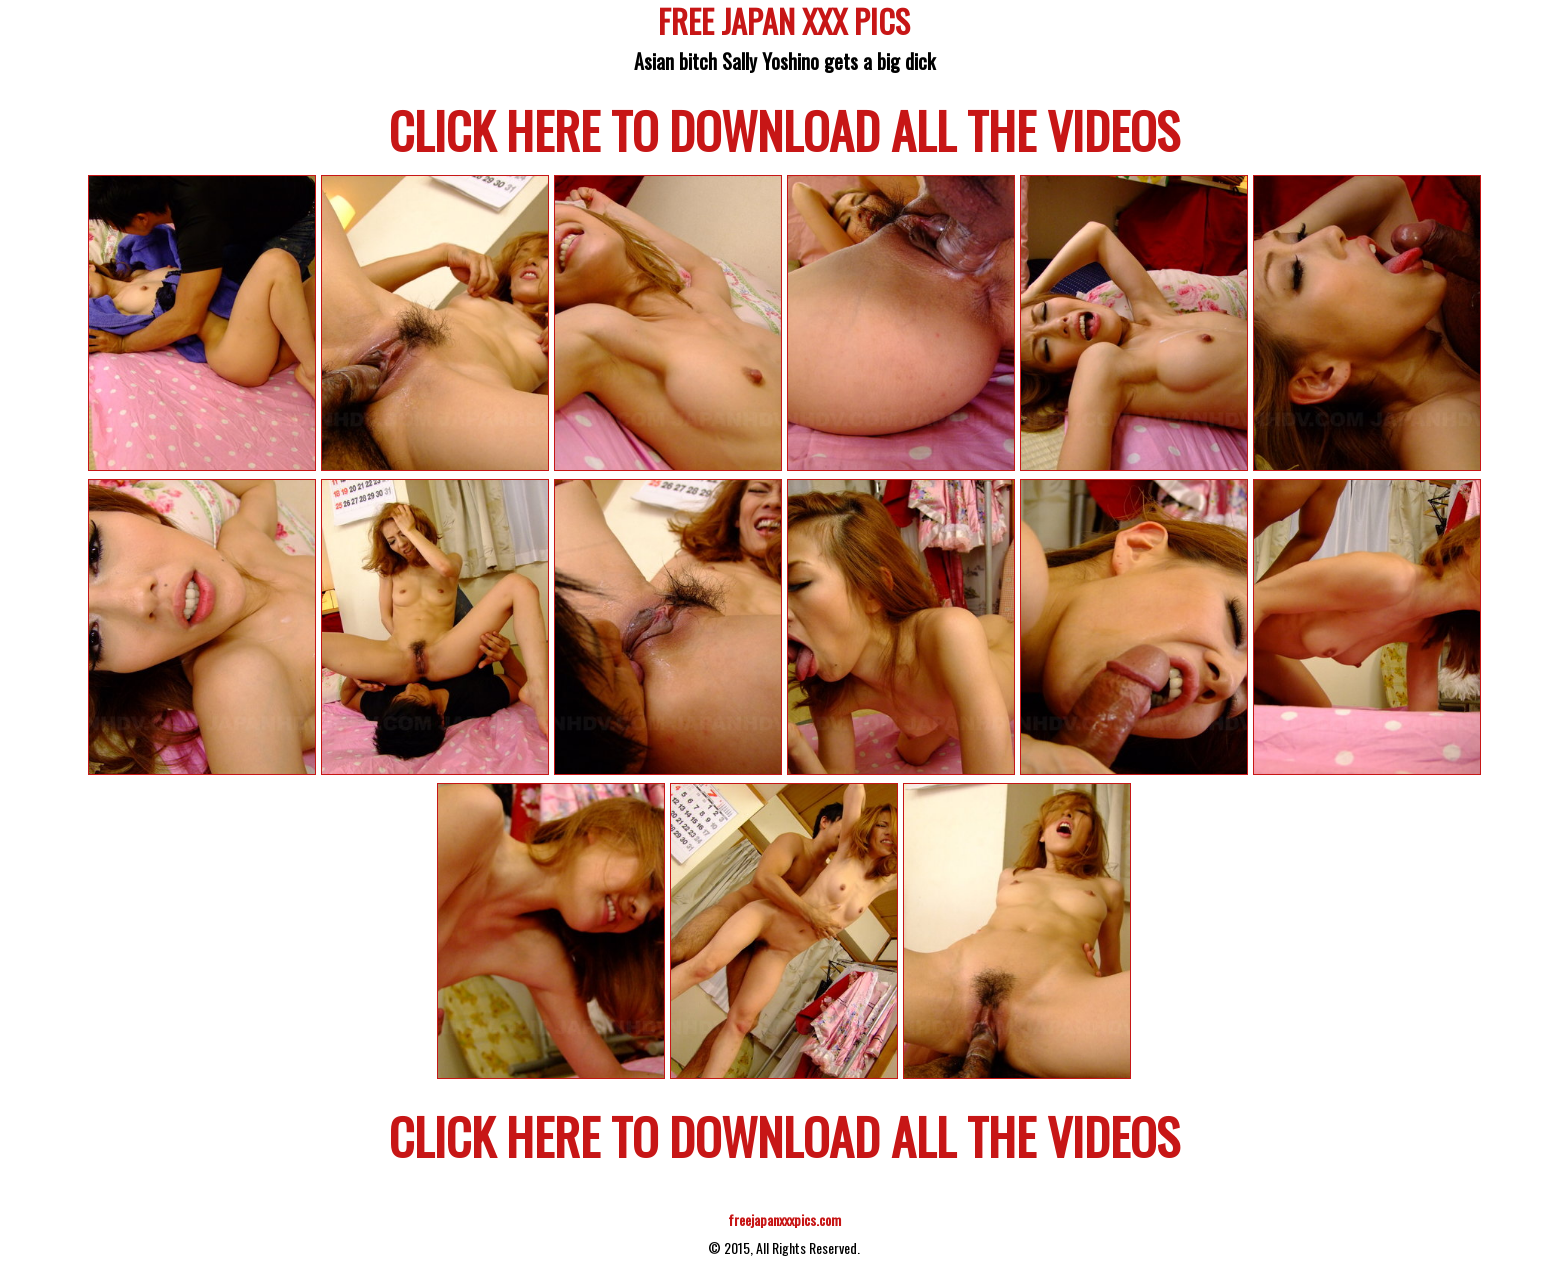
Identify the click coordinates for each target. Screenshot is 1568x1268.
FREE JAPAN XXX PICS (784, 24)
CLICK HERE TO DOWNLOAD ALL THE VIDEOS (784, 129)
